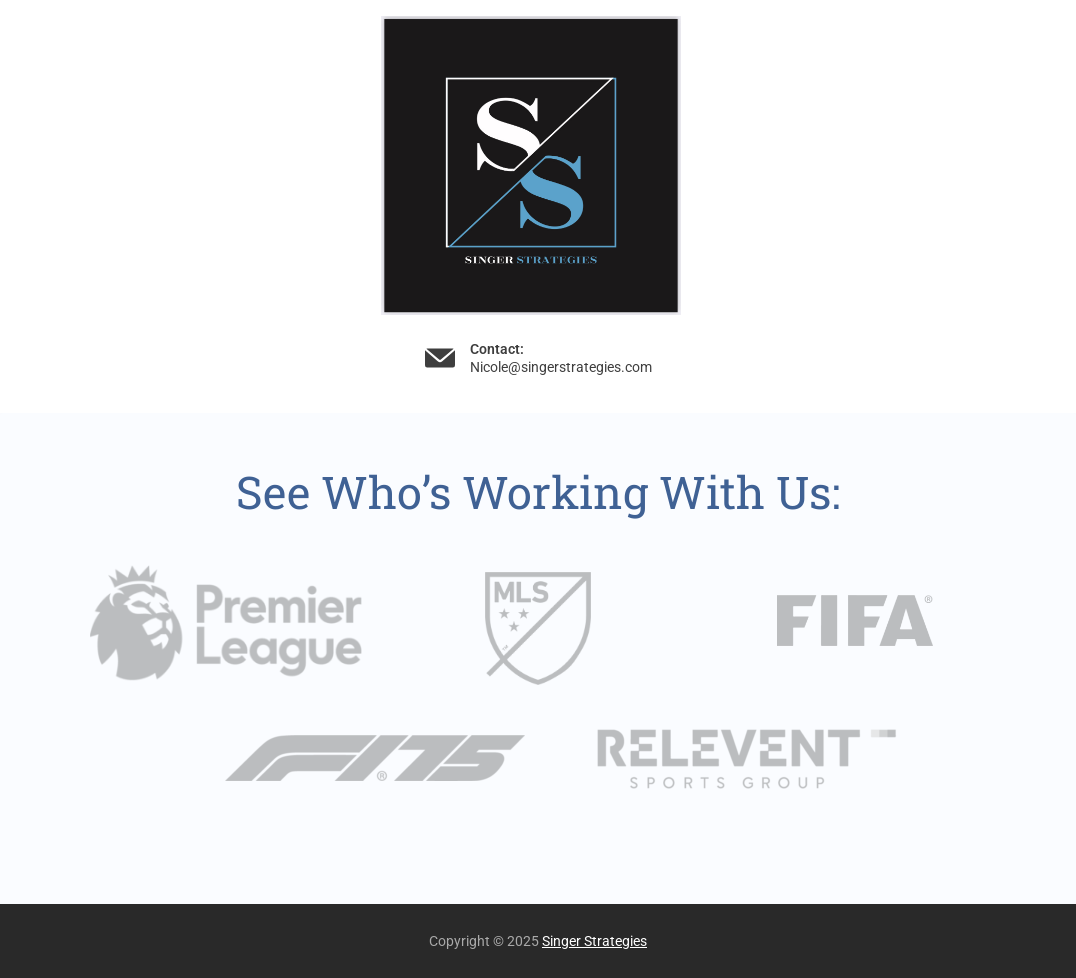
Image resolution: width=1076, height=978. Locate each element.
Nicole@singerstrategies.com (561, 367)
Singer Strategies (594, 941)
